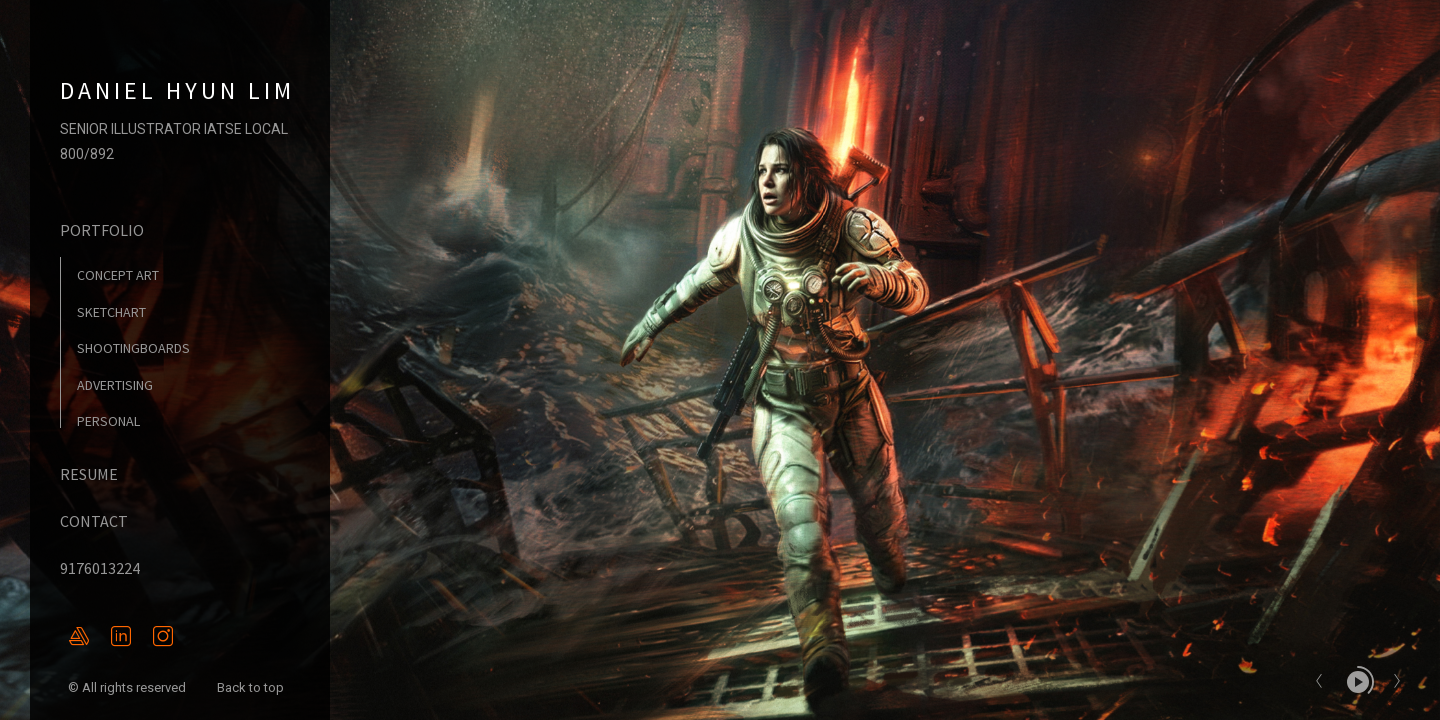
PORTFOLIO (102, 230)
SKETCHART (111, 312)
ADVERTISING (115, 385)
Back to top (252, 687)
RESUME (89, 474)
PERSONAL (108, 421)
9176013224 (100, 568)
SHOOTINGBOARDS (133, 348)
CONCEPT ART (118, 275)
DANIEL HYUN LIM (177, 90)
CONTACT (94, 521)
